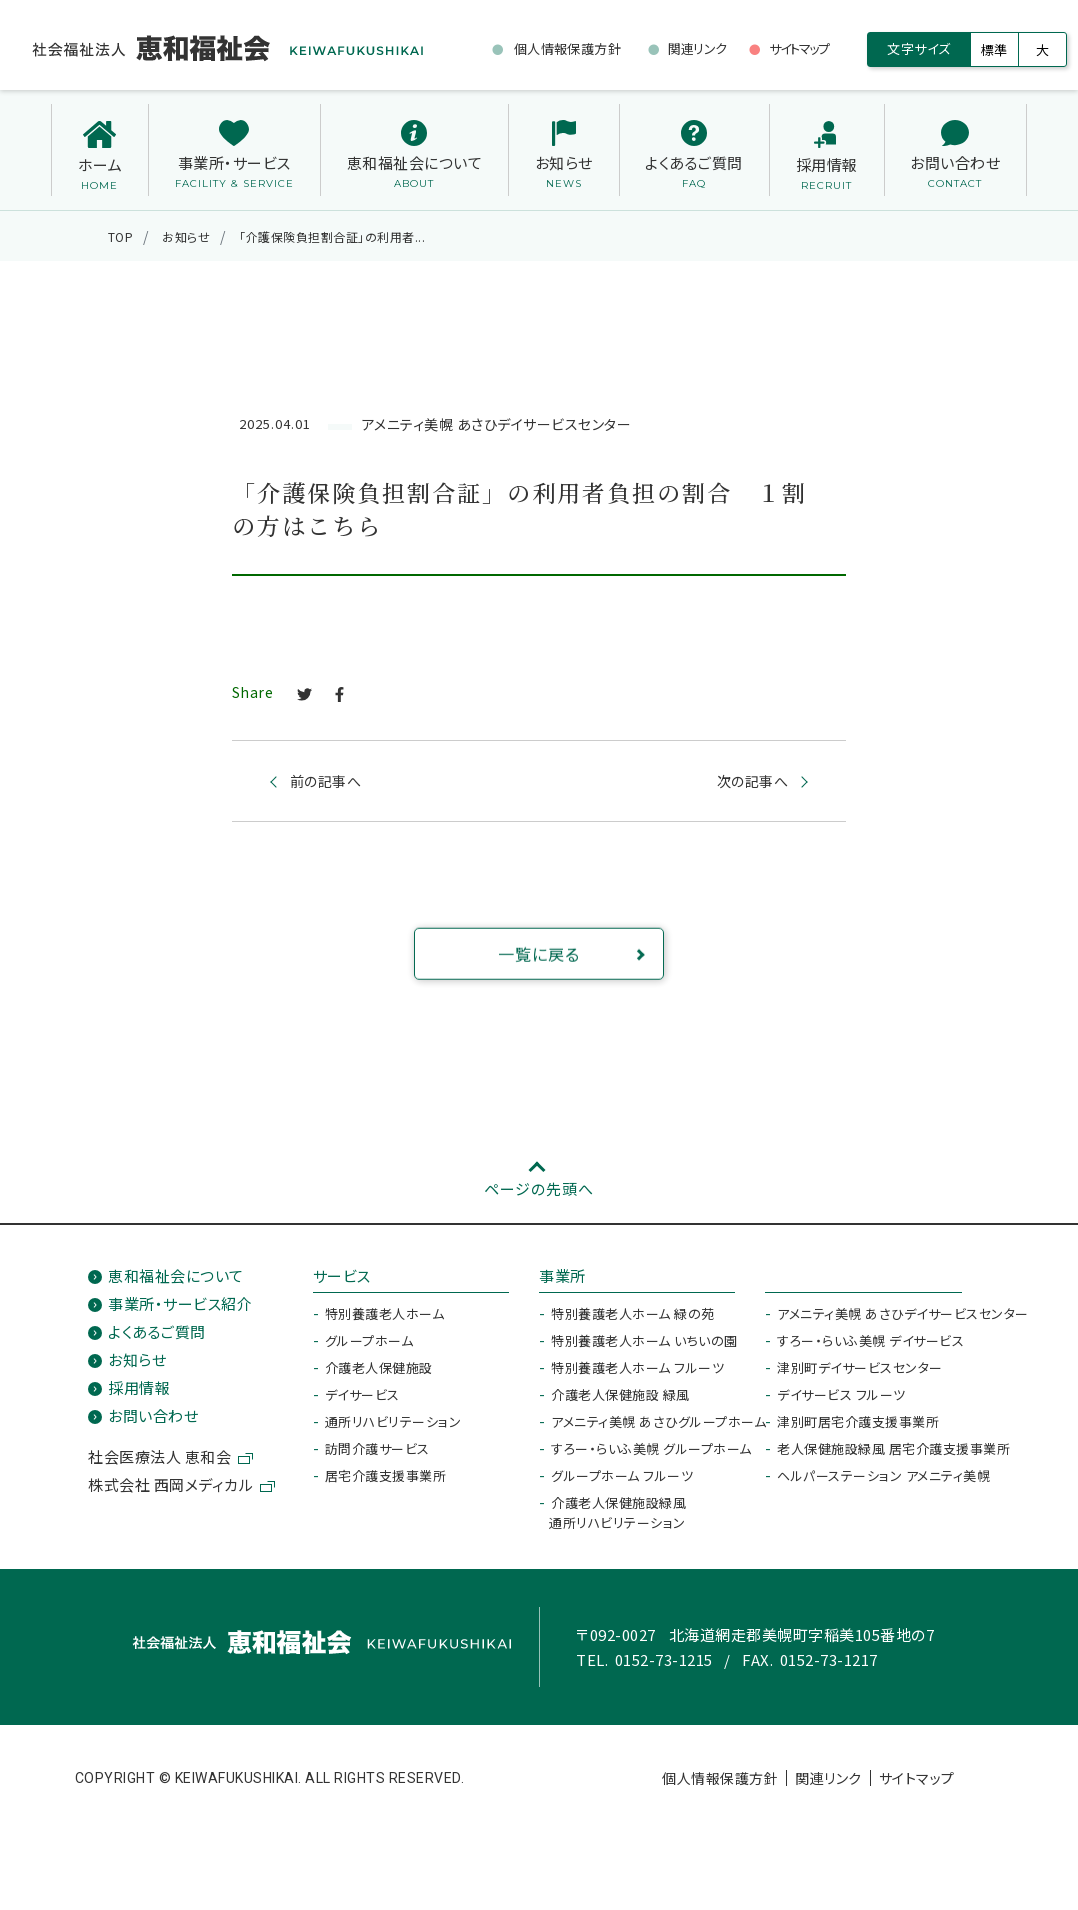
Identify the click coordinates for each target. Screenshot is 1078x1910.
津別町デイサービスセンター (860, 1367)
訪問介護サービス (377, 1448)
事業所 (562, 1275)
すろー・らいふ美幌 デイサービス (870, 1340)
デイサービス (362, 1394)
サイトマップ (917, 1778)
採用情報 (139, 1387)
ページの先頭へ (539, 1188)
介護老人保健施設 (379, 1367)
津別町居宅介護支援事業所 (858, 1421)
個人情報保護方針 (720, 1778)
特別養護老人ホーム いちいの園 (644, 1340)
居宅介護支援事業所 (386, 1475)
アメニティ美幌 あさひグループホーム (658, 1421)
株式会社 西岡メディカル (170, 1484)
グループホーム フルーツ (622, 1475)
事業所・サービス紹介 (180, 1303)
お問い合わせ (153, 1415)
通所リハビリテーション (393, 1421)
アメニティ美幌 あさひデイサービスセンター (497, 424)
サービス (342, 1275)
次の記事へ (753, 782)
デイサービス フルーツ (841, 1394)
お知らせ (137, 1359)
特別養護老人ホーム (385, 1313)
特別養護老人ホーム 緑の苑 (633, 1313)
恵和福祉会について (176, 1275)
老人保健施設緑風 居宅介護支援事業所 (893, 1448)
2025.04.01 (275, 424)
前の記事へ (326, 782)
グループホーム (369, 1340)
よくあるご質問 (157, 1331)
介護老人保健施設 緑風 (620, 1394)
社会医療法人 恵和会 (159, 1456)
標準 (994, 49)
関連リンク (828, 1778)
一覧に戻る (570, 979)
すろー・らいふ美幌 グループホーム (651, 1448)
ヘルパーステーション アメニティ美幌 (883, 1475)
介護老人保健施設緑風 (617, 1512)
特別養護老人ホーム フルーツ (637, 1367)
